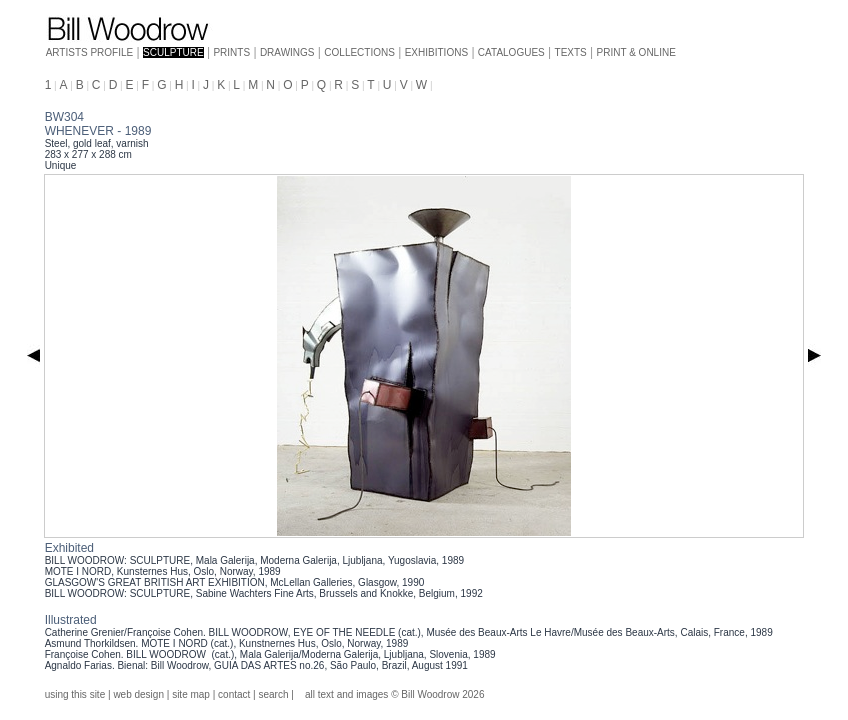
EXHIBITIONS (436, 52)
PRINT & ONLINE (636, 52)
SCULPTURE (173, 52)
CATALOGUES (511, 52)
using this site (75, 694)
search (273, 694)
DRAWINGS (287, 52)
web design (138, 694)
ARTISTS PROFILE (90, 52)
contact (234, 694)
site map (191, 694)
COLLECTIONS (359, 52)
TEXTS (571, 52)
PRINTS (231, 52)
